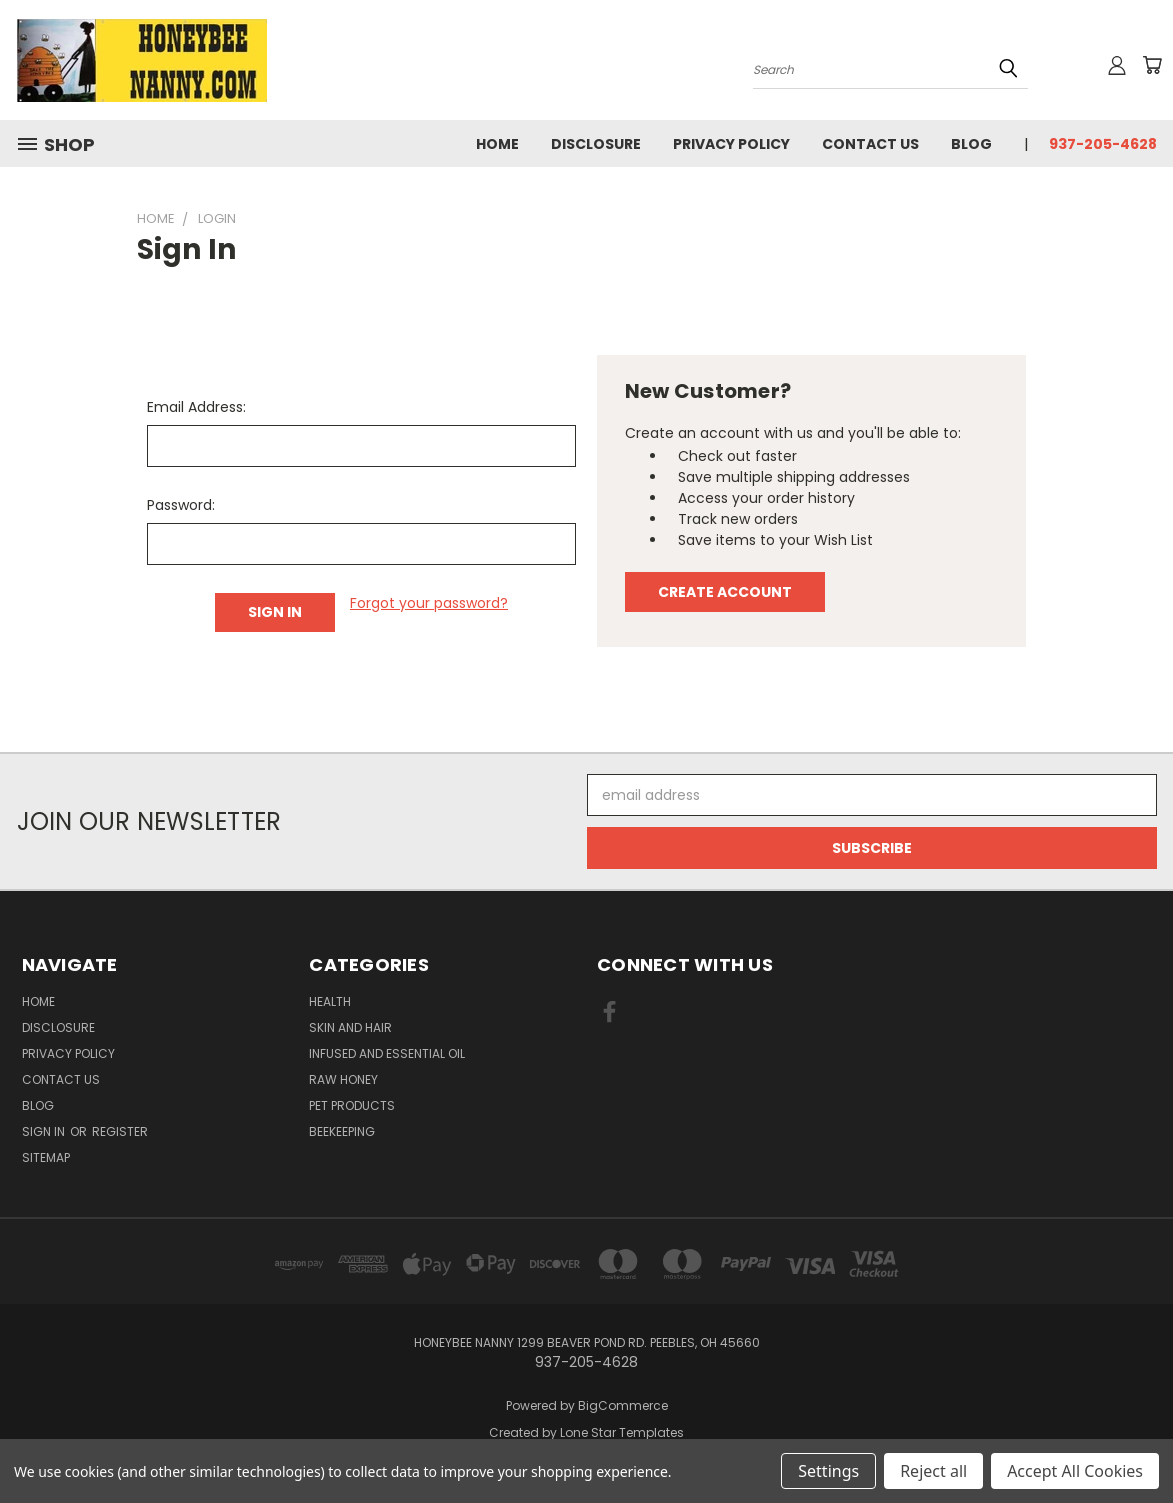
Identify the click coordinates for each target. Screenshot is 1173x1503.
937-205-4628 (1103, 144)
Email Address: (196, 407)
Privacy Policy (731, 144)
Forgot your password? (429, 603)
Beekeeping (342, 1131)
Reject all (933, 1471)
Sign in (45, 1131)
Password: (181, 505)
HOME (497, 144)
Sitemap (46, 1157)
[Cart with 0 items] (1152, 65)
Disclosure (596, 144)
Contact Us (870, 144)
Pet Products (352, 1105)
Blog (971, 144)
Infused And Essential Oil (387, 1053)
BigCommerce (623, 1405)
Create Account (725, 592)
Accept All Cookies (1075, 1471)
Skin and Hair (350, 1027)
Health (330, 1001)
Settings (828, 1471)
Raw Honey (343, 1079)
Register (120, 1131)
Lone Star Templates (622, 1432)
